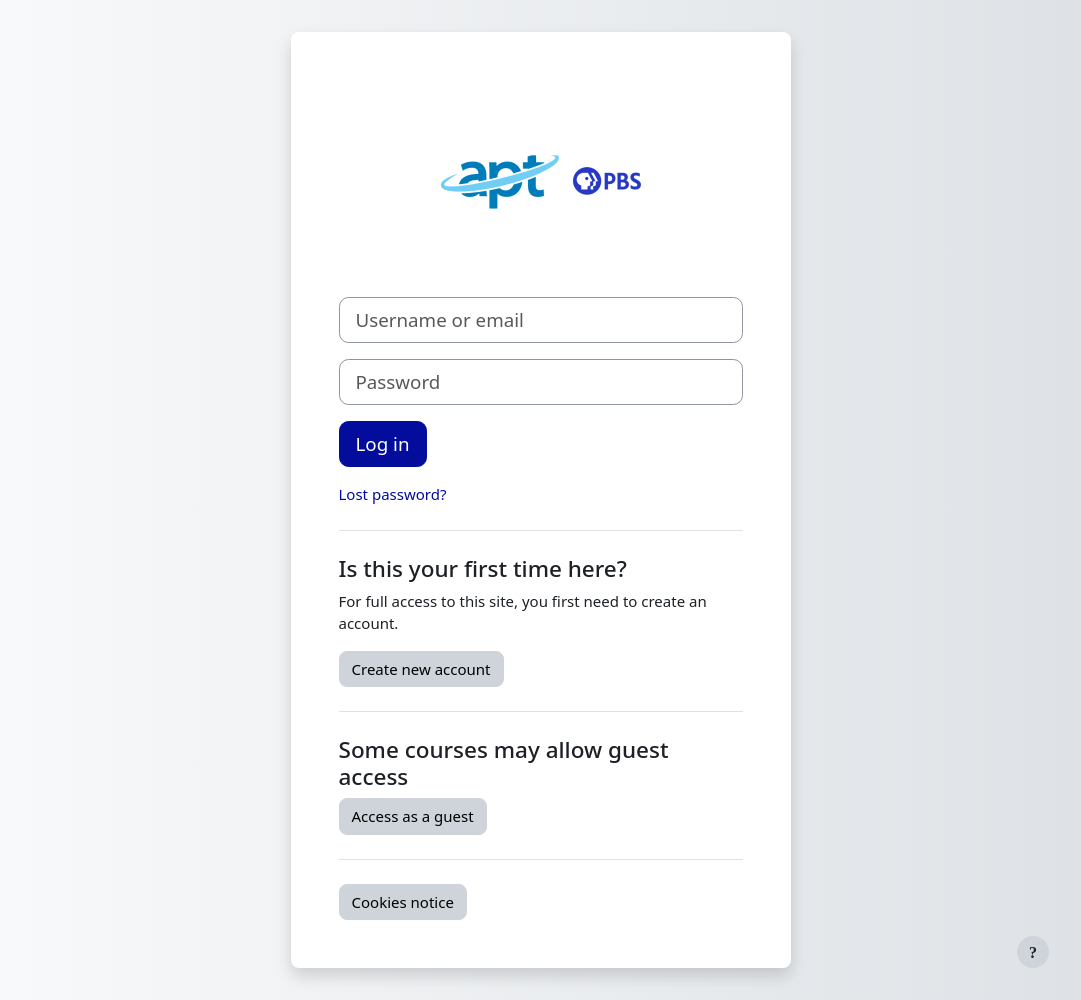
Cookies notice (403, 902)
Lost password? (393, 494)
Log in (383, 443)
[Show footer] (1033, 952)
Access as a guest (413, 816)
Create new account (421, 669)
